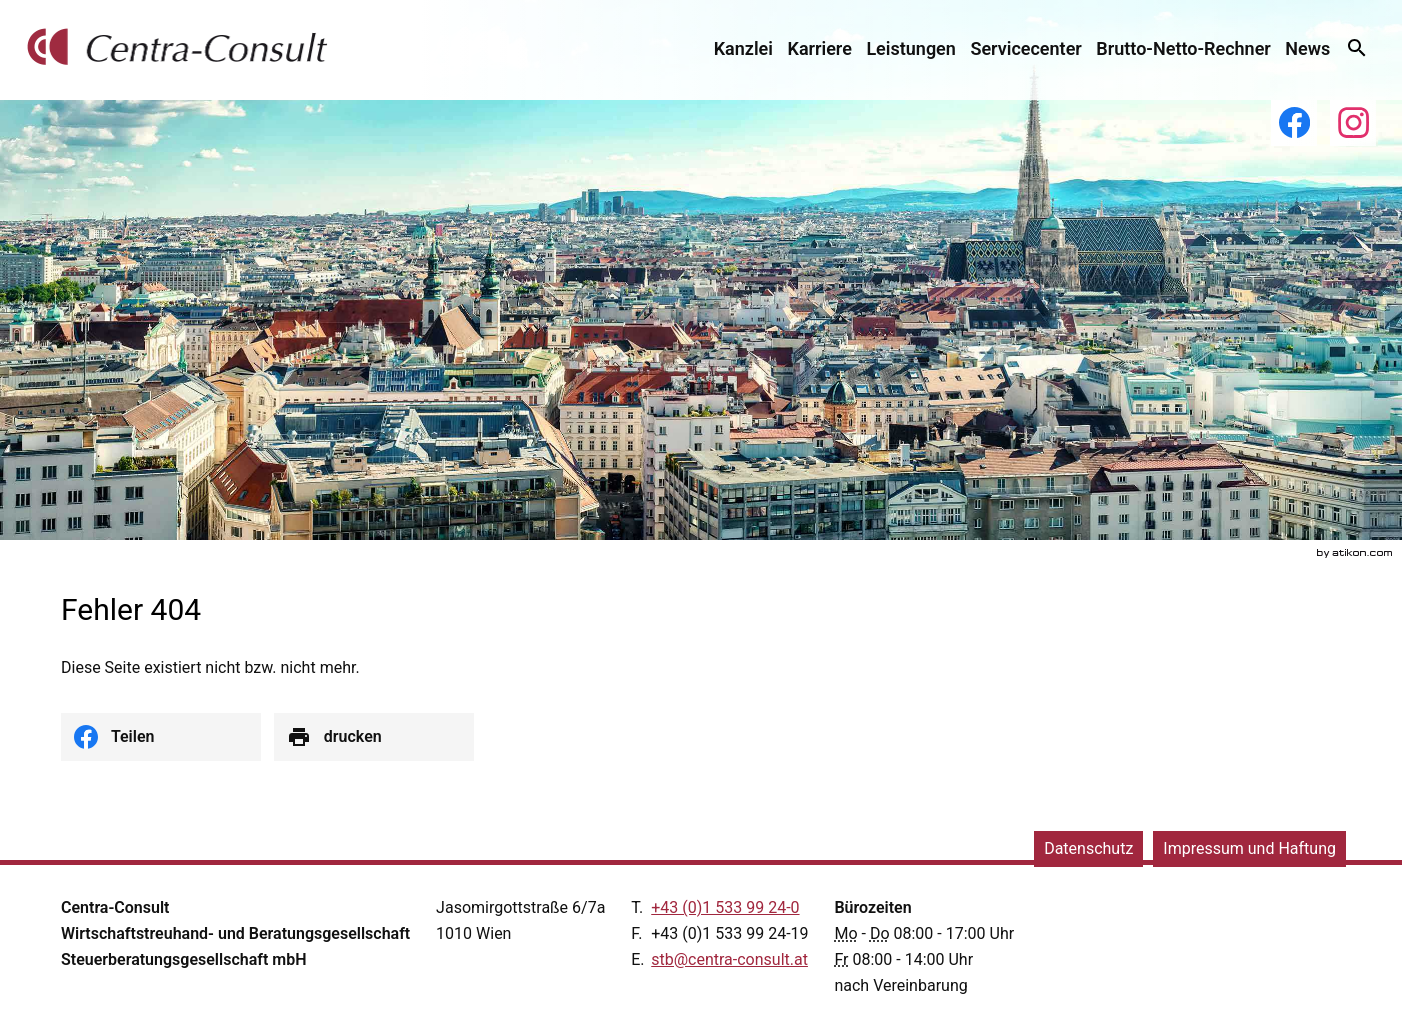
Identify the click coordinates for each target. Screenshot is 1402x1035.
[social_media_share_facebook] (161, 737)
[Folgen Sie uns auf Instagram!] (1353, 123)
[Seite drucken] (374, 737)
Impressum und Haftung (1249, 848)
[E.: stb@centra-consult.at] (729, 959)
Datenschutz (1088, 848)
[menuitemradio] (819, 48)
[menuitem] (743, 48)
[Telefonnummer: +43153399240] (725, 908)
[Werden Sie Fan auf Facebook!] (1294, 123)
